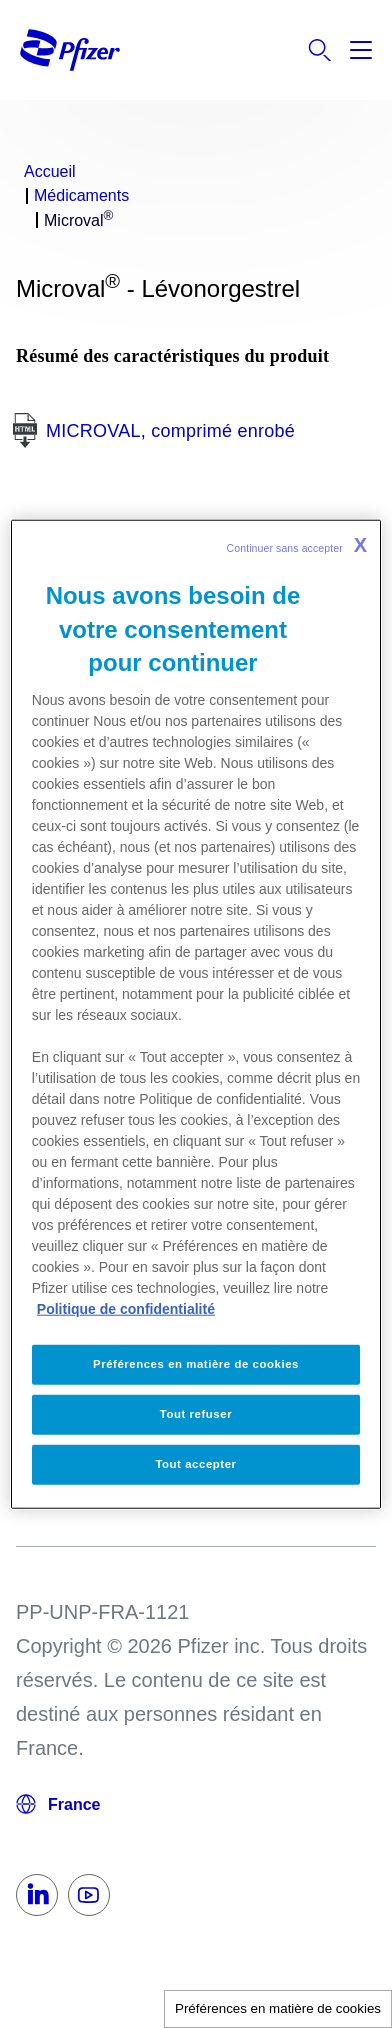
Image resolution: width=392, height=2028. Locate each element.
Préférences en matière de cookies (278, 2008)
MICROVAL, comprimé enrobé (170, 431)
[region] (196, 1014)
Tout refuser (196, 1413)
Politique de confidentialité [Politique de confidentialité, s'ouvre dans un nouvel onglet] (126, 1309)
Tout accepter (195, 1463)
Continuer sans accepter (297, 545)
